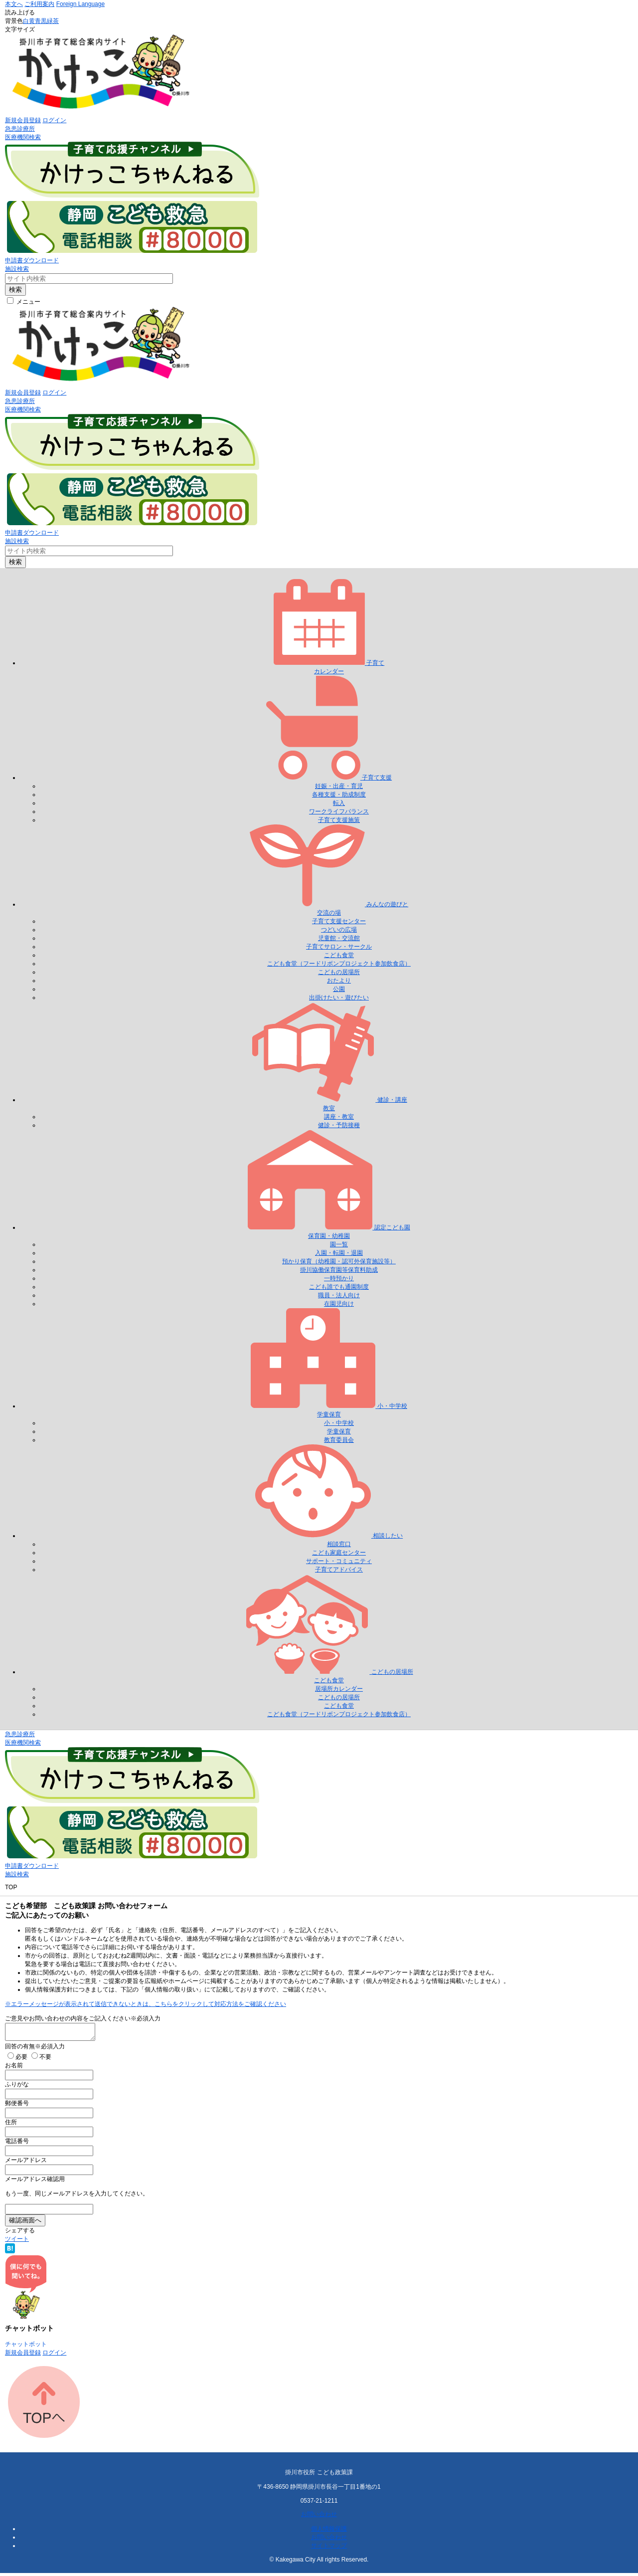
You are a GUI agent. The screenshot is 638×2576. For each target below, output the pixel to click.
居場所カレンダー (339, 1688)
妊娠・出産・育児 (339, 786)
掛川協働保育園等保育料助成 (339, 1269)
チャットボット (26, 2347)
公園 (339, 989)
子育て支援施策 (339, 819)
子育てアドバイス (339, 1569)
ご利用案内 (39, 3)
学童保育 (339, 1431)
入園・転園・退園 (339, 1252)
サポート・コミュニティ (339, 1561)
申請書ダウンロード (32, 260)
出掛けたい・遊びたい (339, 997)
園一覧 (339, 1244)
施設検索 (17, 268)
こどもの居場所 (339, 972)
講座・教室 (339, 1116)
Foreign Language (80, 3)
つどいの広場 (339, 929)
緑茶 (53, 20)
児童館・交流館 (339, 938)
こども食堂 (339, 955)
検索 (15, 289)
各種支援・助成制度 (339, 794)
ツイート (17, 2241)
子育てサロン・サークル (339, 946)
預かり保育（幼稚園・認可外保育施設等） (339, 1261)
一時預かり (339, 1278)
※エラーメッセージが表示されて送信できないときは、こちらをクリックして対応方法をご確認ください (145, 2003)
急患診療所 (20, 128)
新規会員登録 (23, 120)
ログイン (54, 120)
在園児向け (339, 1303)
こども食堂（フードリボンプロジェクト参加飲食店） (339, 963)
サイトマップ (329, 2548)
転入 (339, 802)
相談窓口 (339, 1544)
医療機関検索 (23, 137)
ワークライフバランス (339, 811)
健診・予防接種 (339, 1125)
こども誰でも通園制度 (339, 1286)
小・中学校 (339, 1422)
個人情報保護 (329, 2531)
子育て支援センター (339, 921)
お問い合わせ (319, 2517)
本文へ (14, 3)
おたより (339, 980)
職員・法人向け (339, 1295)
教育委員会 (339, 1439)
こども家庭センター (339, 1552)
